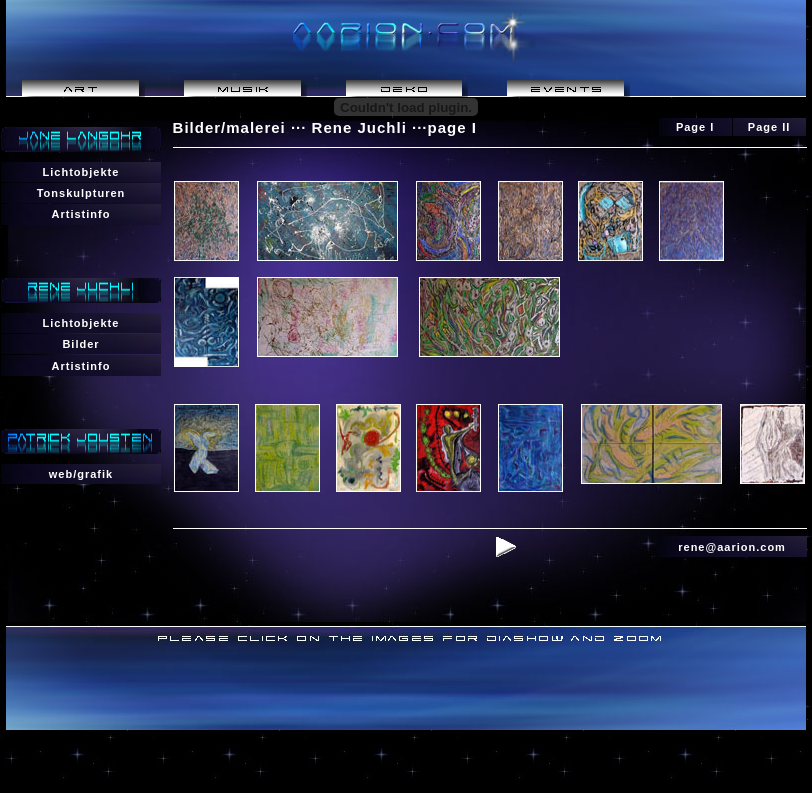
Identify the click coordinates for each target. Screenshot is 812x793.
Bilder (80, 344)
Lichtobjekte (81, 172)
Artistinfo (81, 214)
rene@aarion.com (732, 547)
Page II (769, 127)
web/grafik (81, 474)
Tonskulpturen (81, 193)
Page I (695, 127)
